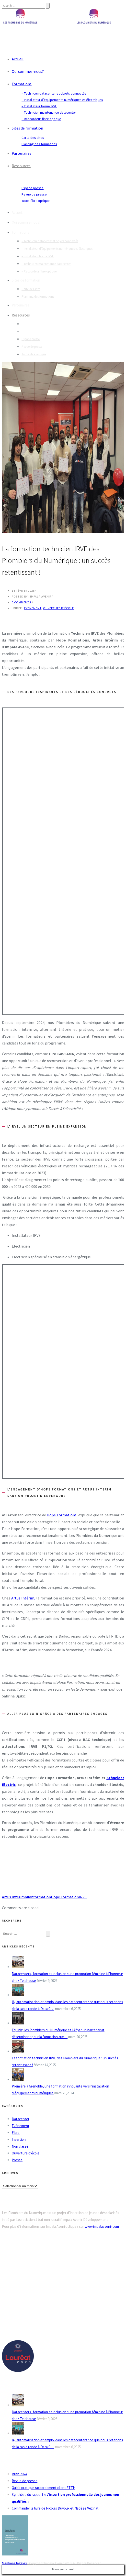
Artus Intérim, (23, 1598)
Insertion (19, 2139)
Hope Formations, (62, 1514)
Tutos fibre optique (36, 200)
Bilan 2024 (19, 2474)
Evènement (32, 608)
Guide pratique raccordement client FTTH (43, 2487)
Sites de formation (27, 128)
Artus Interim (13, 1896)
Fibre (16, 2132)
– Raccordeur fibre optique (41, 119)
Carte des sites (33, 137)
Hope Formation (65, 1896)
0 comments (21, 602)
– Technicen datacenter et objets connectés (54, 93)
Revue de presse (34, 194)
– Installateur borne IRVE (39, 106)
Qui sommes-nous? (28, 71)
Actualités (29, 175)
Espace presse (33, 188)
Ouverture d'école (58, 608)
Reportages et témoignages (42, 181)
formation (42, 1896)
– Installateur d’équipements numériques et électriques (62, 100)
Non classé (20, 2146)
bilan (29, 1896)
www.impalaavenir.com (102, 2226)
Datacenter (20, 2119)
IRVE (83, 1896)
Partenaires (21, 153)
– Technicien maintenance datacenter (49, 112)
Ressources (21, 165)
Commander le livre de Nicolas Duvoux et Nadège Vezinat (55, 2508)
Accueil (17, 58)
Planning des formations (39, 144)
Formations (22, 83)
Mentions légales (14, 2563)
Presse (17, 2160)
